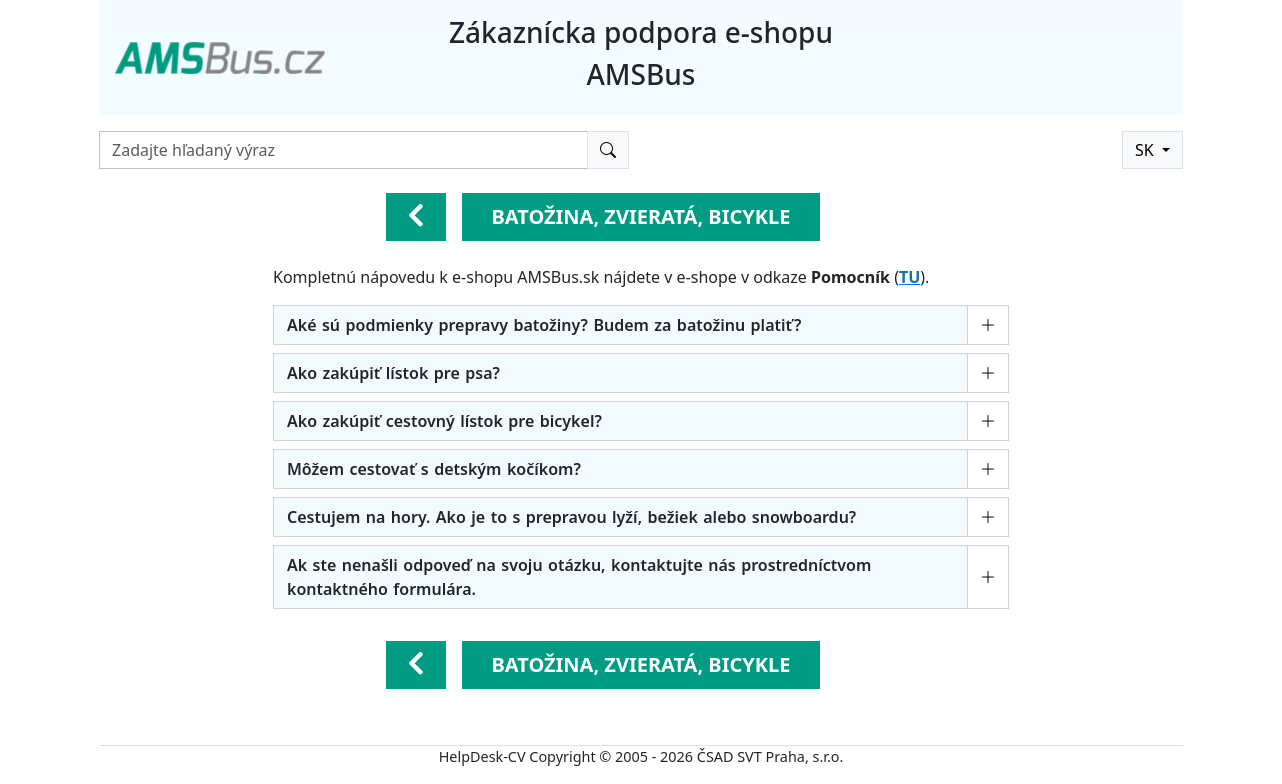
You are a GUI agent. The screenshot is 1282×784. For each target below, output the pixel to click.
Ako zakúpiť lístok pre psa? (393, 373)
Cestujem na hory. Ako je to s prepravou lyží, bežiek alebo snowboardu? (571, 517)
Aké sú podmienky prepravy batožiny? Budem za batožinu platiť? (544, 325)
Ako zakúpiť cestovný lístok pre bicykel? (444, 421)
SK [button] (1146, 150)
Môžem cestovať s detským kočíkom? (434, 469)
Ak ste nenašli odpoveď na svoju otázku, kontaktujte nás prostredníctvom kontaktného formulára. (579, 577)
